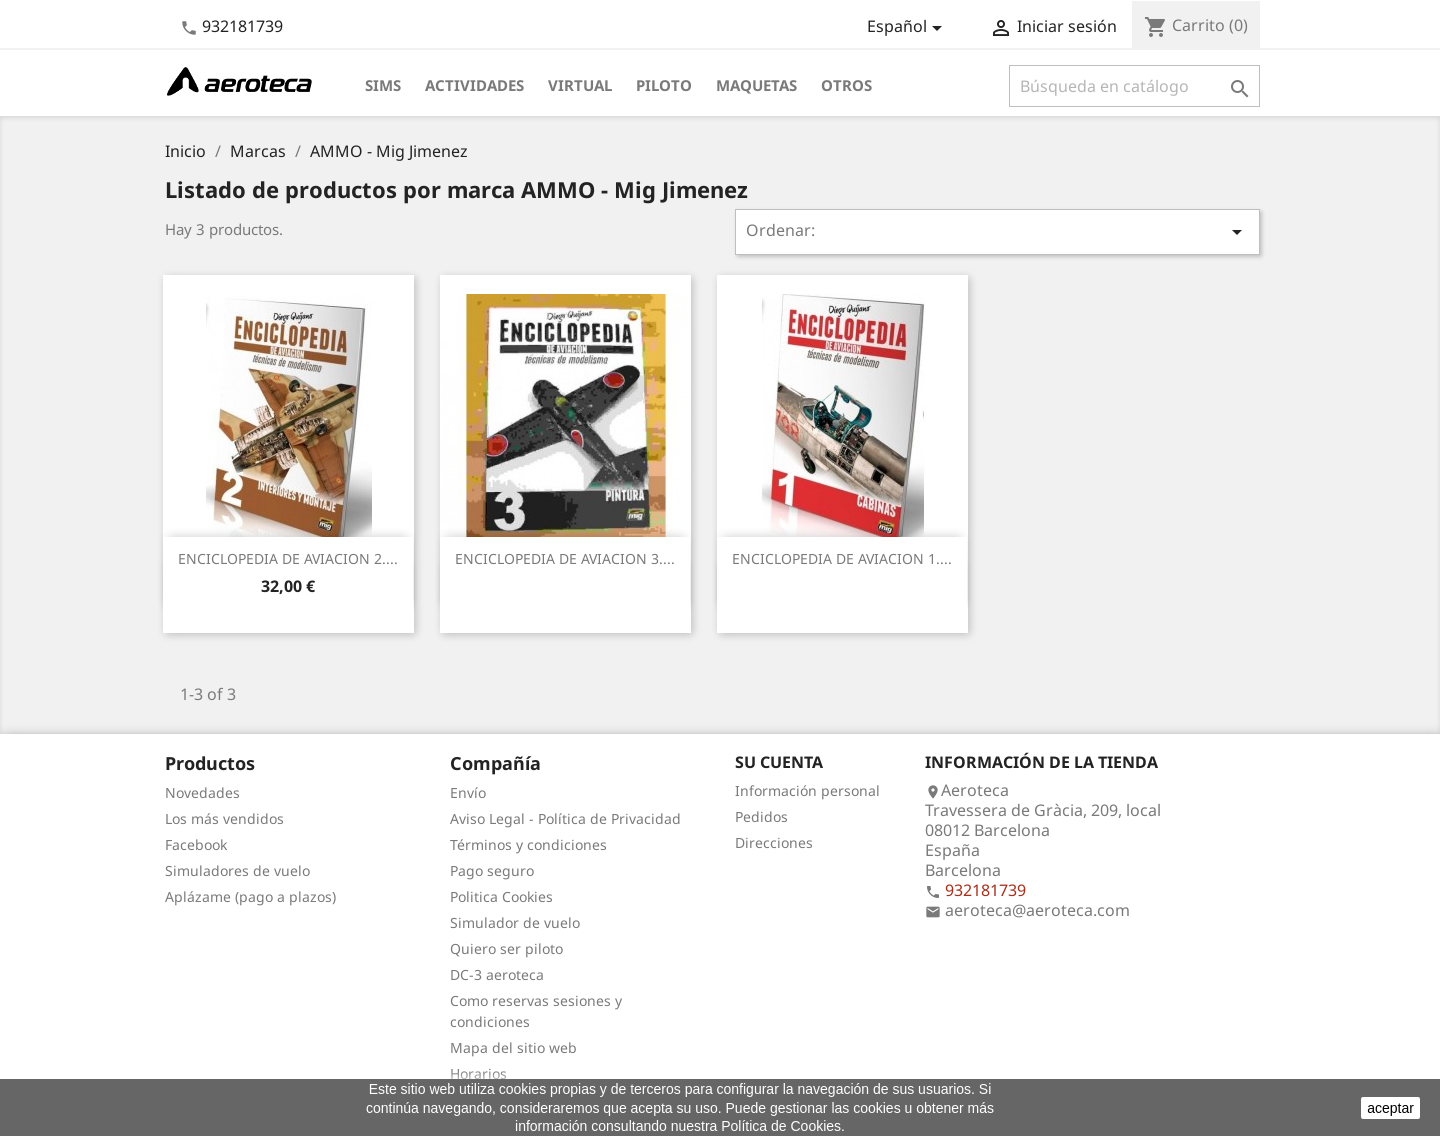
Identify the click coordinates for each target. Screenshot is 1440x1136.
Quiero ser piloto (506, 948)
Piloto (664, 85)
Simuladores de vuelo (237, 870)
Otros (846, 85)
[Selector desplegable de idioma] (908, 28)
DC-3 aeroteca (497, 974)
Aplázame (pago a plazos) (250, 896)
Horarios (478, 1073)
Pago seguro (492, 870)
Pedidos (761, 816)
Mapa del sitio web (513, 1047)
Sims (383, 85)
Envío (468, 792)
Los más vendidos (224, 818)
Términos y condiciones (528, 844)
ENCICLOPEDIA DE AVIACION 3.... (565, 558)
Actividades (474, 85)
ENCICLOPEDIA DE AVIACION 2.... (288, 558)
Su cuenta (779, 762)
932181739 (242, 26)
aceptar (1390, 1108)
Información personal (807, 790)
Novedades (202, 792)
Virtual (580, 85)
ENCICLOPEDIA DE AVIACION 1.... (842, 558)
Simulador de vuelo (515, 922)
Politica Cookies (501, 896)
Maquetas (756, 85)
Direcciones (774, 842)
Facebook (196, 844)
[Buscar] (1134, 86)
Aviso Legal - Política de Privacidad (565, 818)
